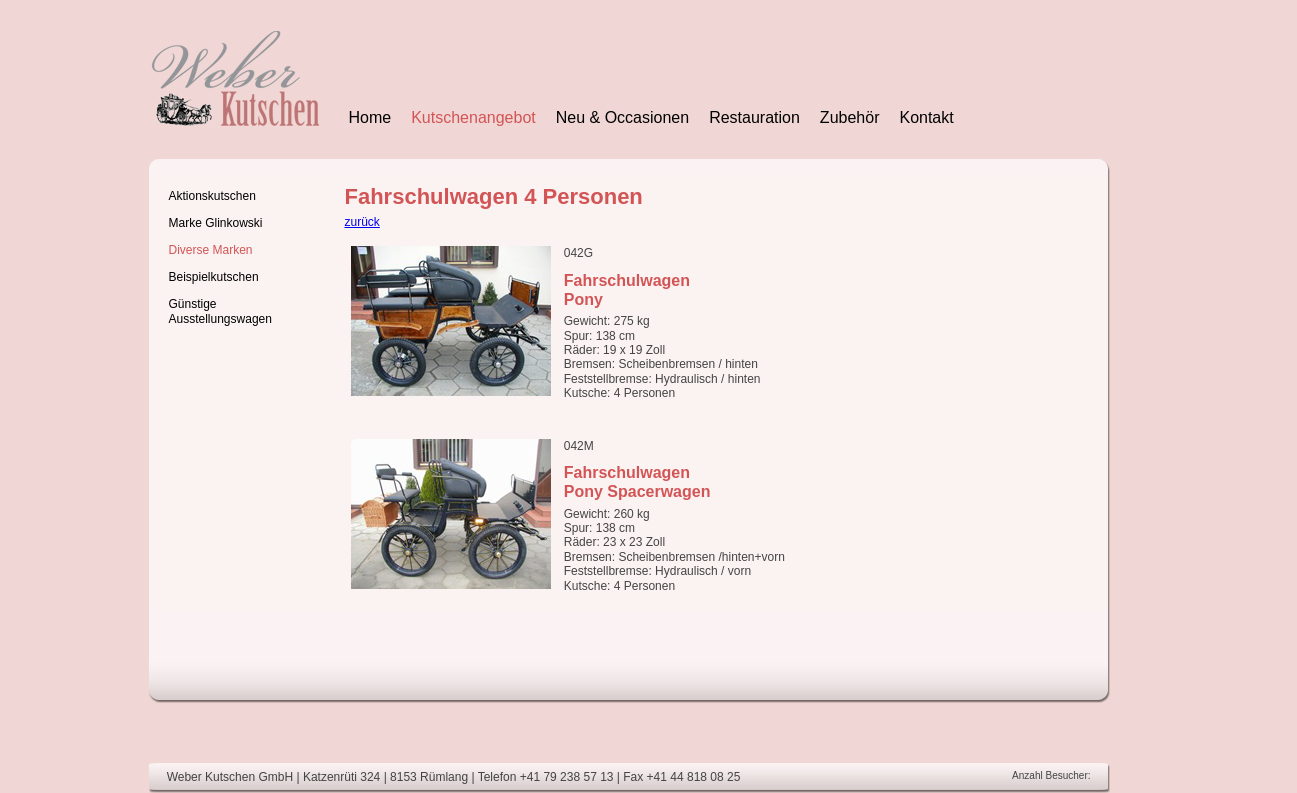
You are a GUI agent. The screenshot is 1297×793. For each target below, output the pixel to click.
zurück (362, 222)
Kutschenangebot (473, 117)
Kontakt (926, 117)
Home (370, 117)
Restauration (754, 117)
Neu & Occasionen (622, 117)
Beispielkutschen (214, 277)
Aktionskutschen (212, 196)
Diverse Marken (211, 250)
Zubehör (850, 117)
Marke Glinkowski (216, 223)
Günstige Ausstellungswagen (220, 311)
